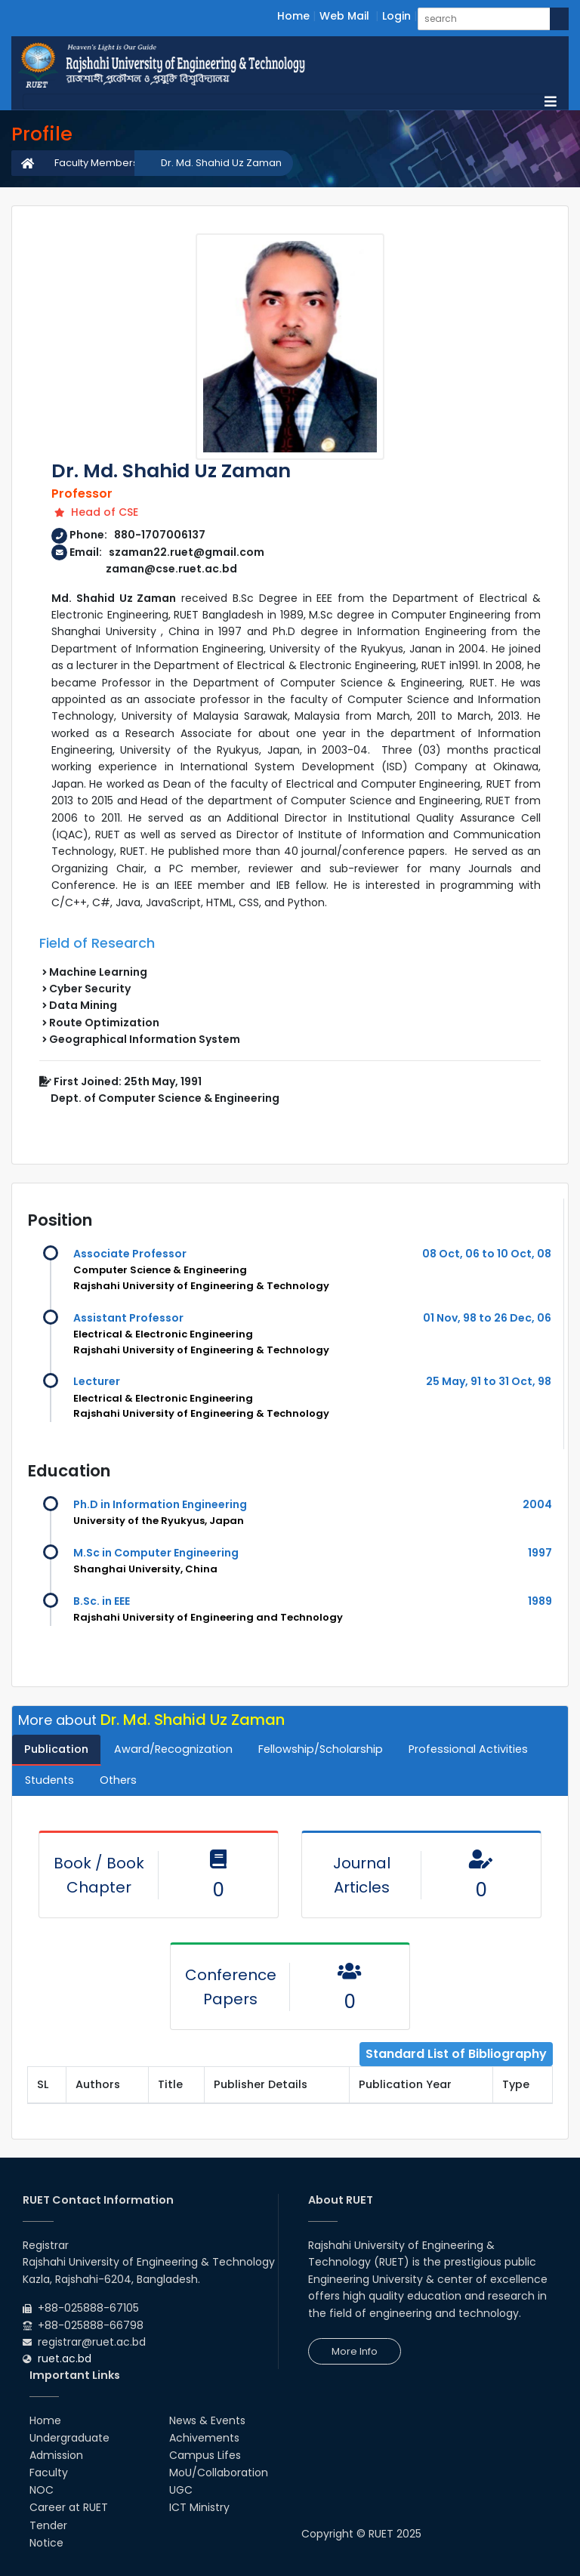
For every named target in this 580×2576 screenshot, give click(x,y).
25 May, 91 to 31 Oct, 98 (488, 1381)
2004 (537, 1504)
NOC (41, 2489)
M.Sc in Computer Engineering (156, 1552)
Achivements (204, 2437)
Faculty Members (96, 163)
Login (396, 15)
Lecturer (96, 1381)
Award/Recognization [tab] (173, 1749)
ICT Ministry (199, 2507)
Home (293, 15)
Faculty (48, 2472)
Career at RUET (68, 2507)
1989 (540, 1601)
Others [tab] (118, 1780)
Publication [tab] (56, 1749)
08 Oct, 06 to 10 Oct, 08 (486, 1253)
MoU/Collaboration (218, 2472)
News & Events (207, 2420)
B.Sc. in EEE (101, 1601)
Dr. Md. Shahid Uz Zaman (221, 163)
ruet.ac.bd (64, 2358)
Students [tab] (49, 1780)
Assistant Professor (128, 1317)
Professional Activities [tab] (468, 1749)
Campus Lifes (205, 2455)
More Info (355, 2351)
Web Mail (344, 15)
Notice (46, 2542)
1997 (540, 1552)
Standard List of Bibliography (456, 2053)
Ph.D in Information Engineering (160, 1504)
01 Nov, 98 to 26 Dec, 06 (487, 1317)
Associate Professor (130, 1253)
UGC (181, 2489)
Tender (48, 2525)
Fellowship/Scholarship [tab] (320, 1749)
